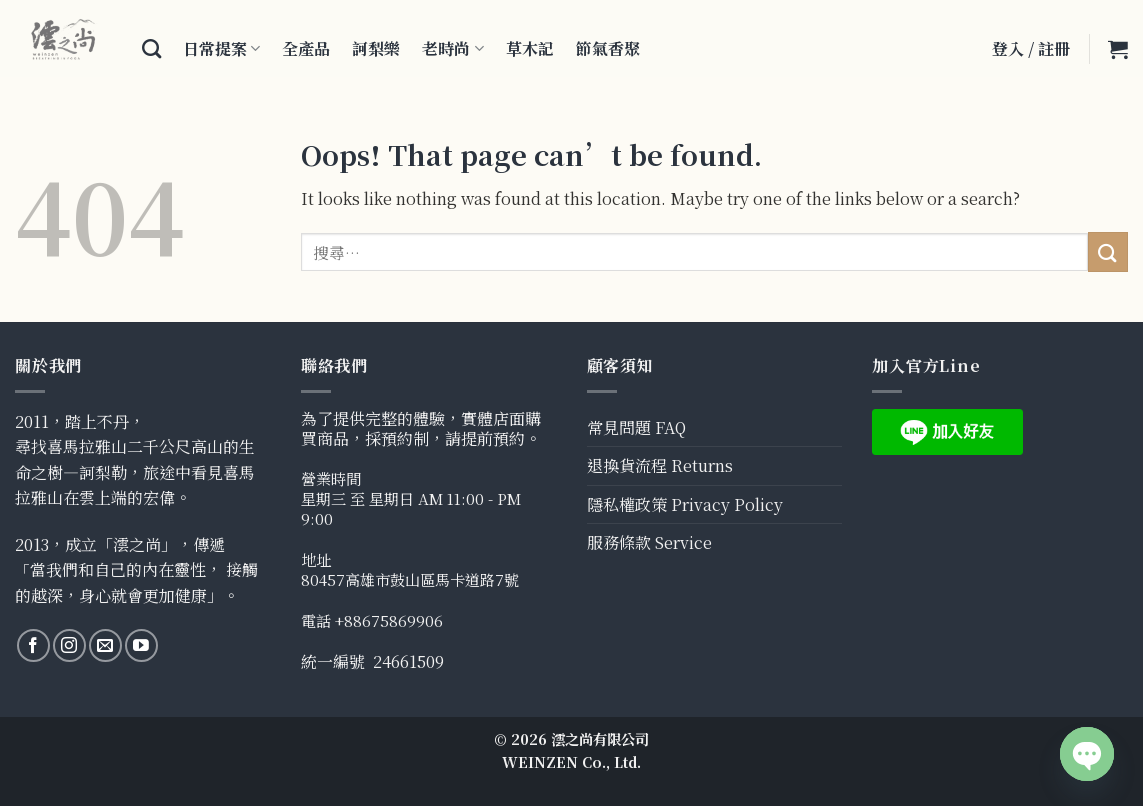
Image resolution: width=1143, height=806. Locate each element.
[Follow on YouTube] (141, 645)
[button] (1118, 49)
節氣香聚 (608, 48)
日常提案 (221, 48)
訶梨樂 (376, 48)
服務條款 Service (649, 542)
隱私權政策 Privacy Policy (685, 504)
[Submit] (1108, 251)
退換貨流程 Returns (660, 465)
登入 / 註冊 (1031, 48)
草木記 (530, 48)
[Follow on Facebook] (33, 645)
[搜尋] (151, 48)
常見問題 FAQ (636, 427)
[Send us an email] (105, 645)
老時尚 (452, 48)
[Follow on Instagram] (69, 645)
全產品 (306, 48)
